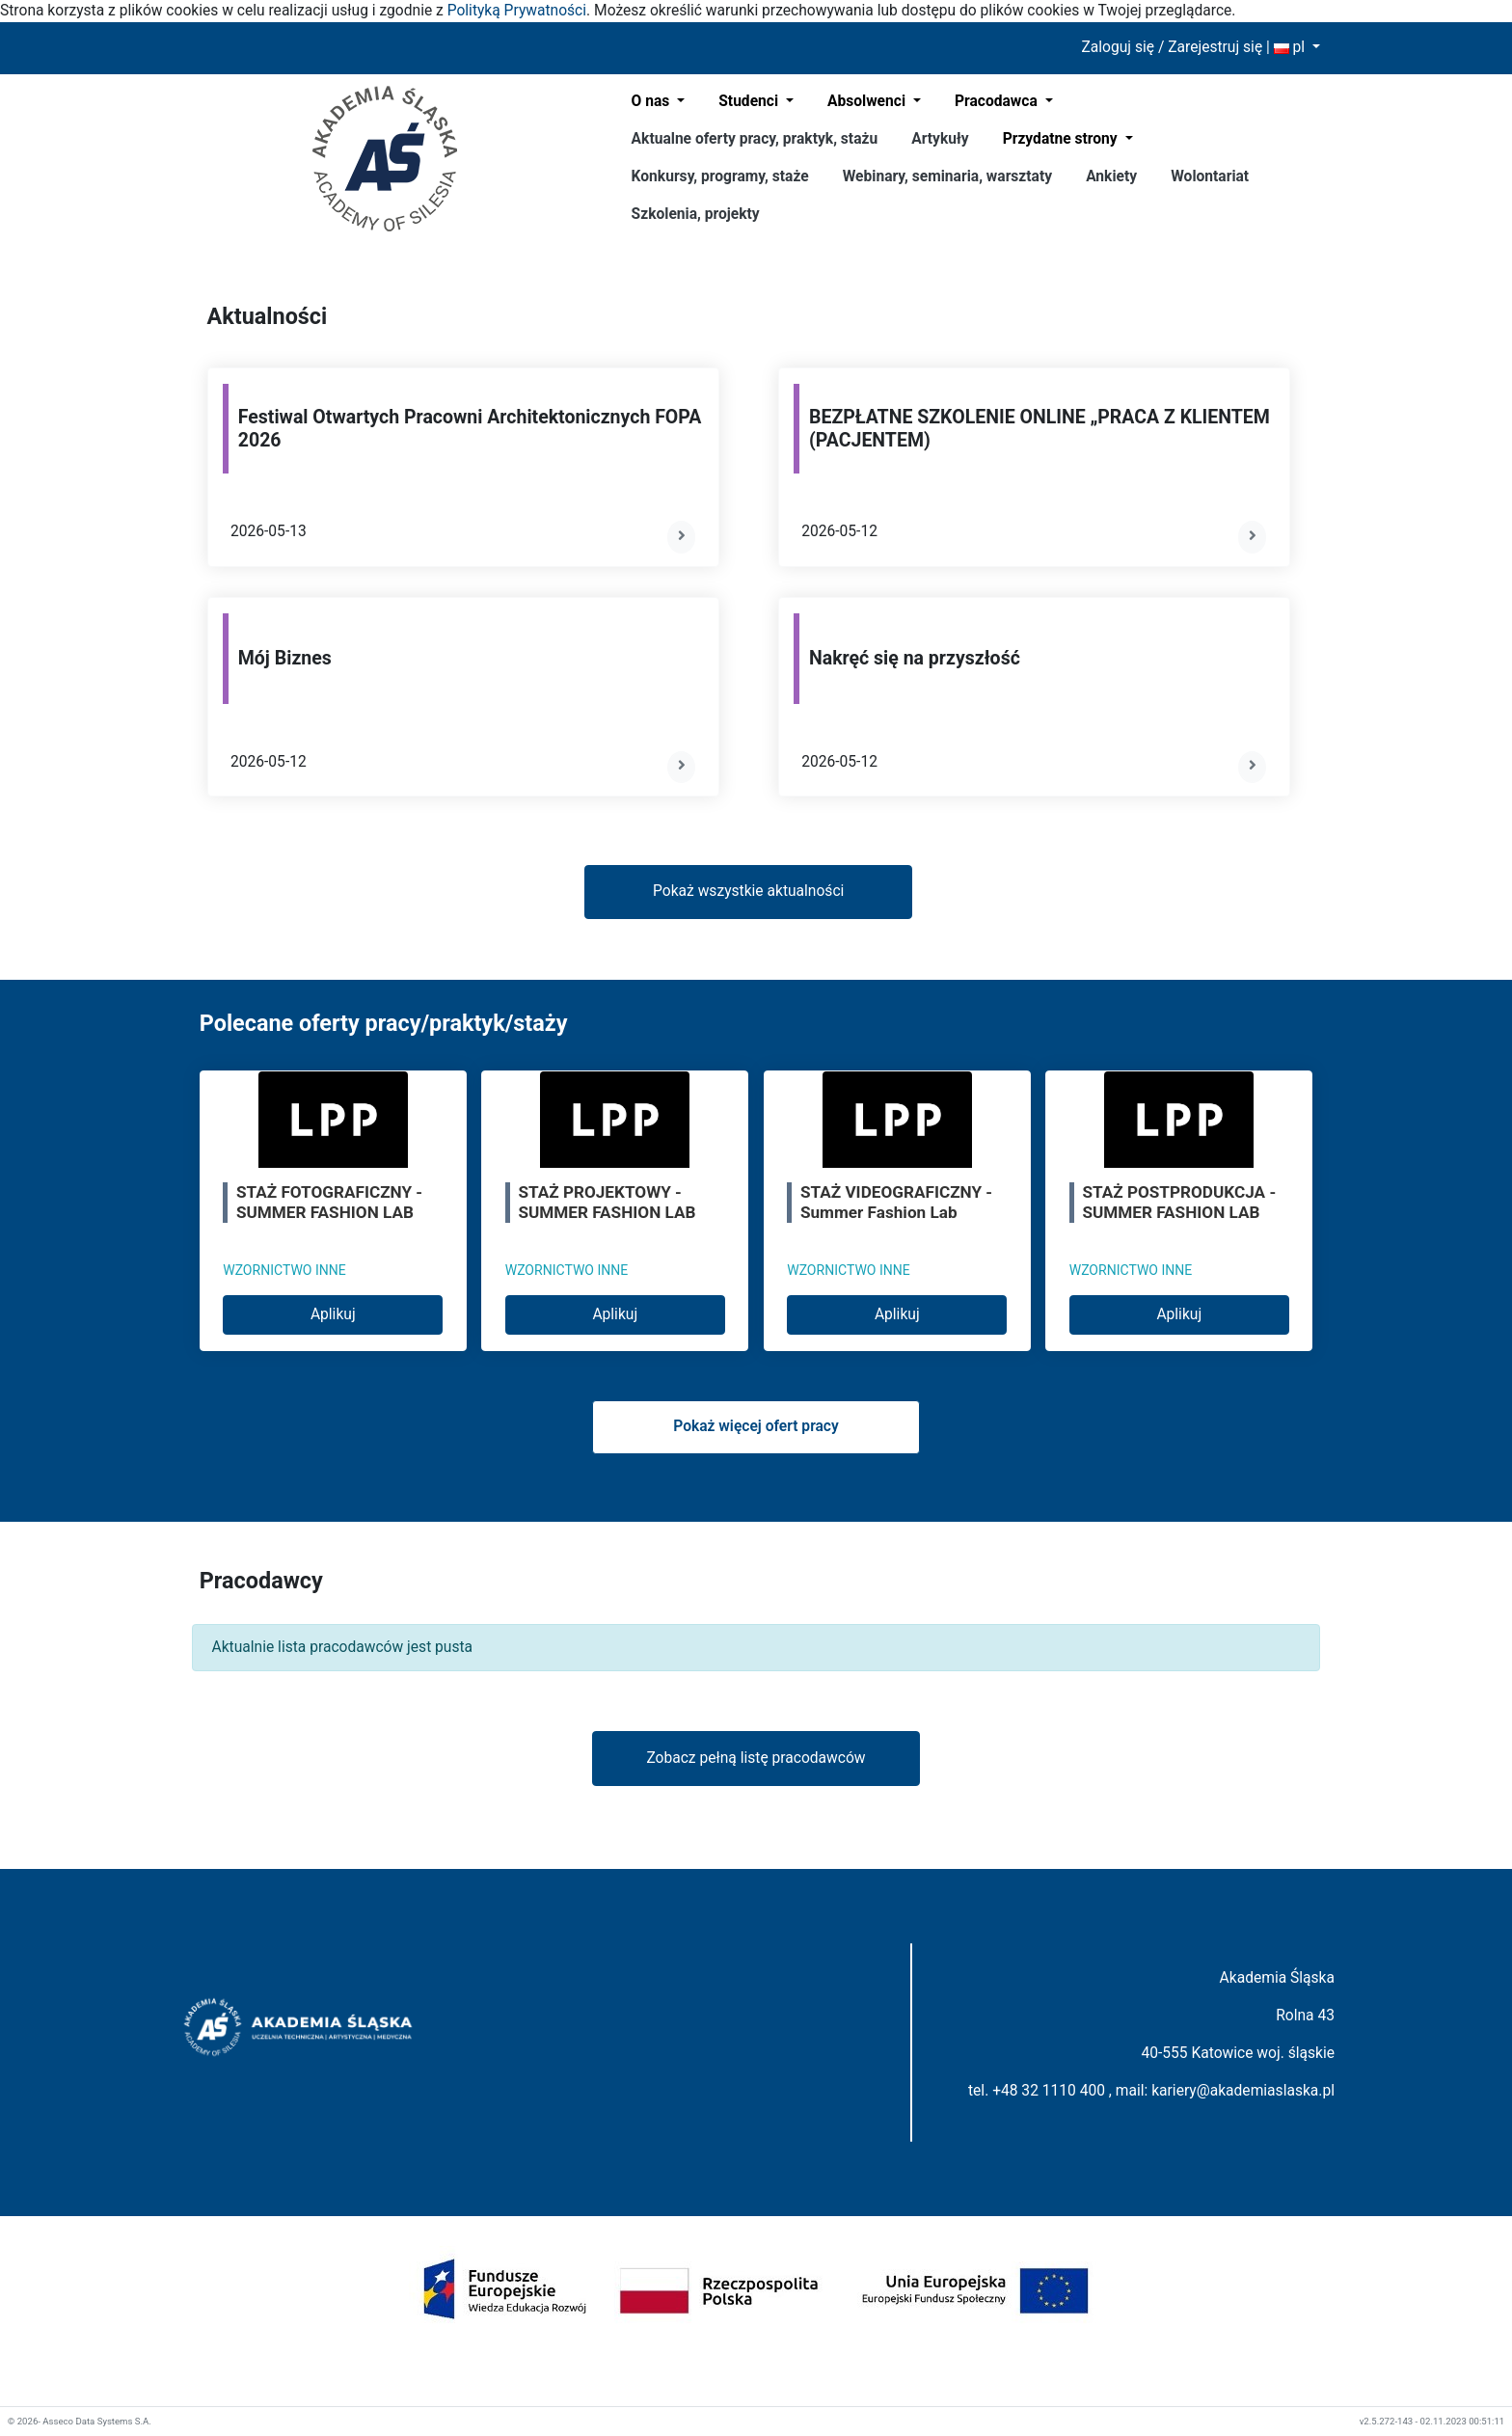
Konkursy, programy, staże (720, 176)
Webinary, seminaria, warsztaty (947, 176)
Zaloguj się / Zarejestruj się (1171, 47)
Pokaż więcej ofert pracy (756, 1426)
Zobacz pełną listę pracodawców (755, 1758)
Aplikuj (333, 1314)
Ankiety (1111, 176)
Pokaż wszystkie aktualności (748, 891)
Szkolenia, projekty (696, 214)
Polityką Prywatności (516, 10)
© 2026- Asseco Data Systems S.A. (79, 2421)
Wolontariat (1210, 176)
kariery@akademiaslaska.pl (1243, 2090)
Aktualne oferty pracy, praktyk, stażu (755, 139)
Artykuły (939, 139)
